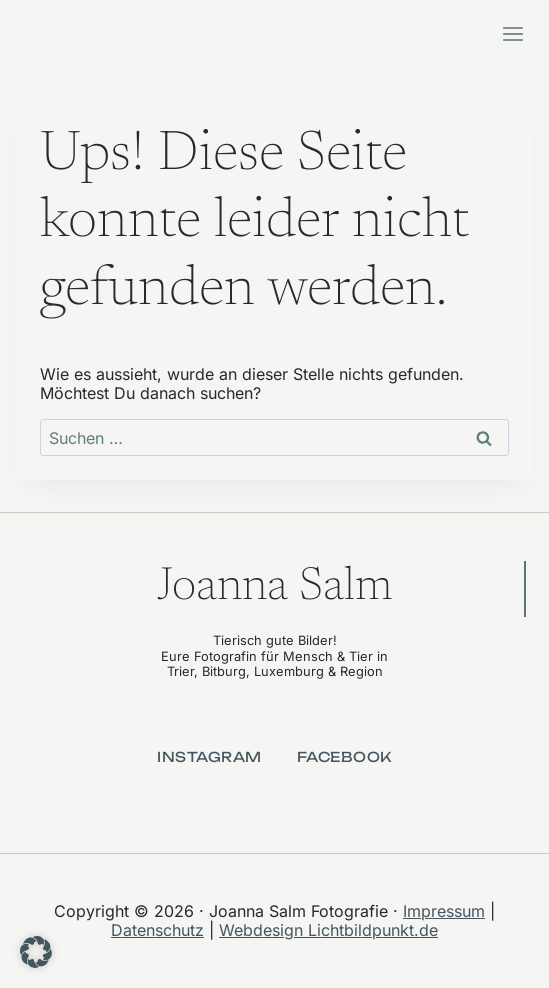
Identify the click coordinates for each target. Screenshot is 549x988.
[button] (36, 952)
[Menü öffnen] (512, 33)
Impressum (444, 911)
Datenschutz (157, 930)
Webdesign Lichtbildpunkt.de (328, 930)
